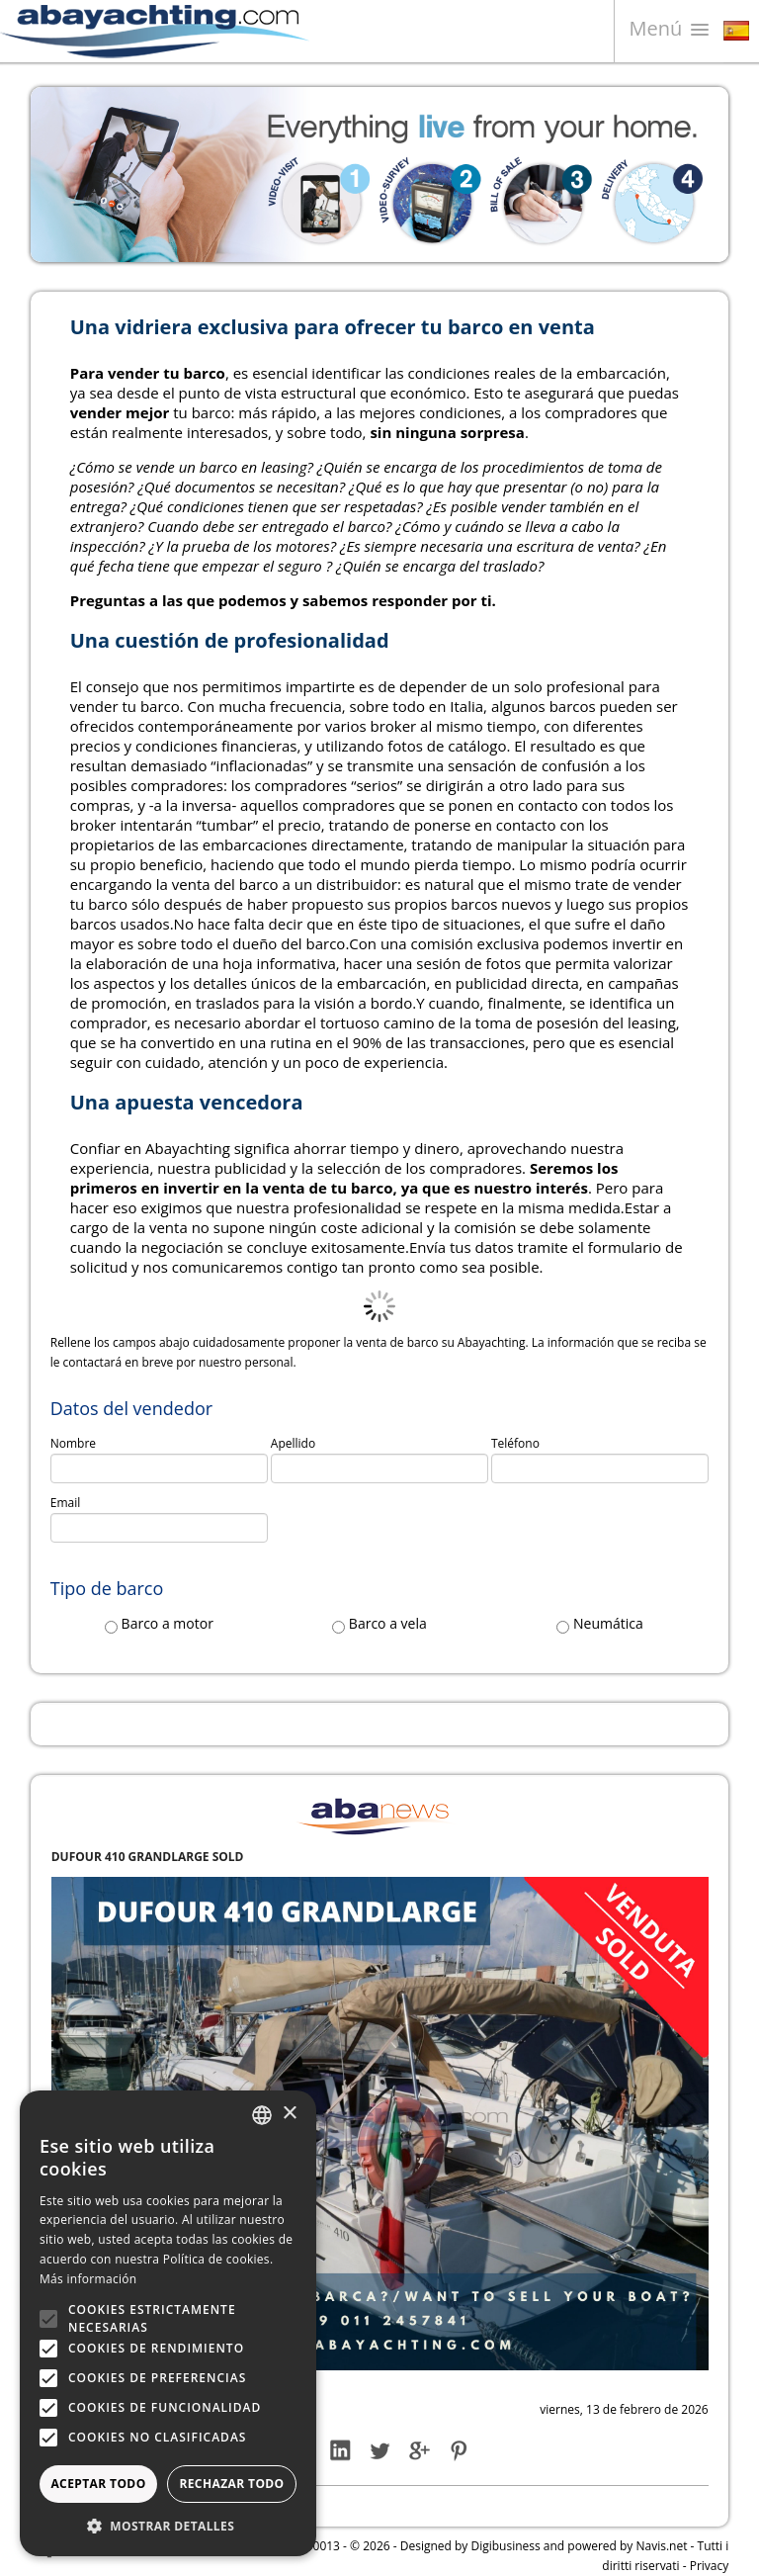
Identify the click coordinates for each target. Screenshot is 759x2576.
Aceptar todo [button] (97, 2483)
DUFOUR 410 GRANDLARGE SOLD (147, 1856)
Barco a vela (379, 1624)
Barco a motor (159, 1624)
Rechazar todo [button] (231, 2483)
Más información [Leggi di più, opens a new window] (88, 2278)
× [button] (289, 2113)
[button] (168, 2526)
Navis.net (662, 2545)
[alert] (168, 2323)
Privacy (709, 2565)
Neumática (599, 1624)
